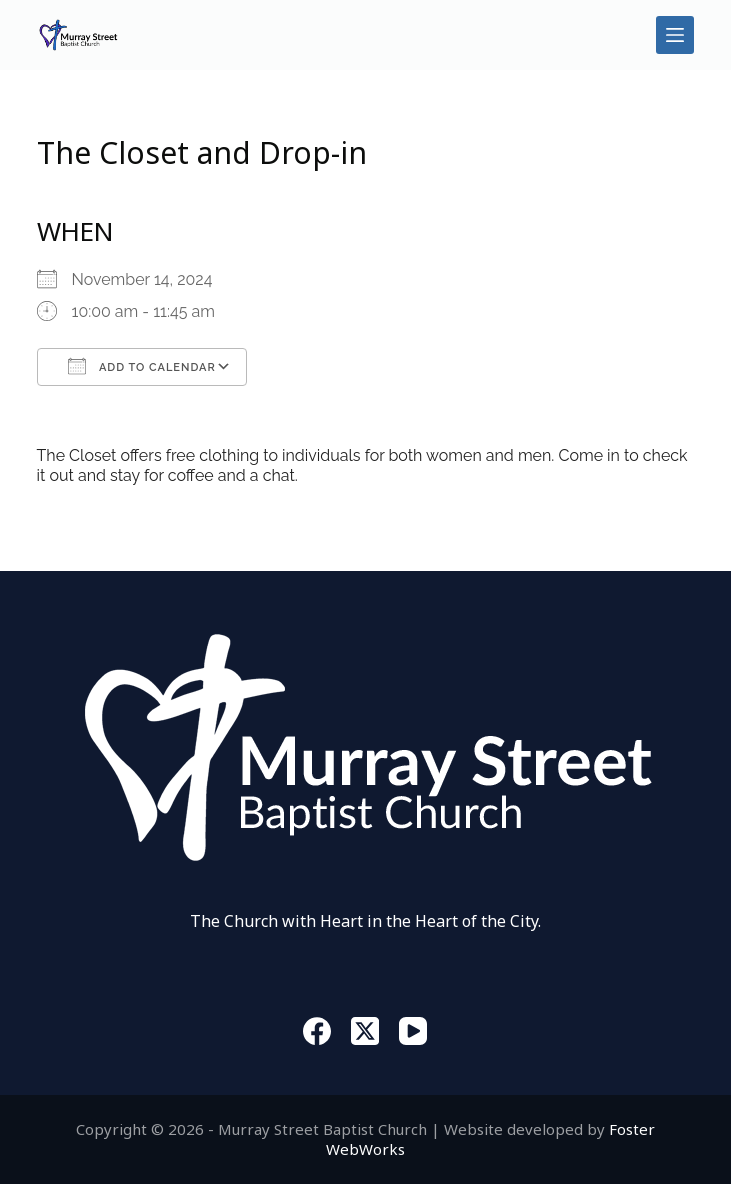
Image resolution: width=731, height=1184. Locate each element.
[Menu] (675, 35)
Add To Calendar (142, 366)
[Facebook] (317, 1031)
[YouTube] (413, 1031)
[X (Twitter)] (365, 1031)
